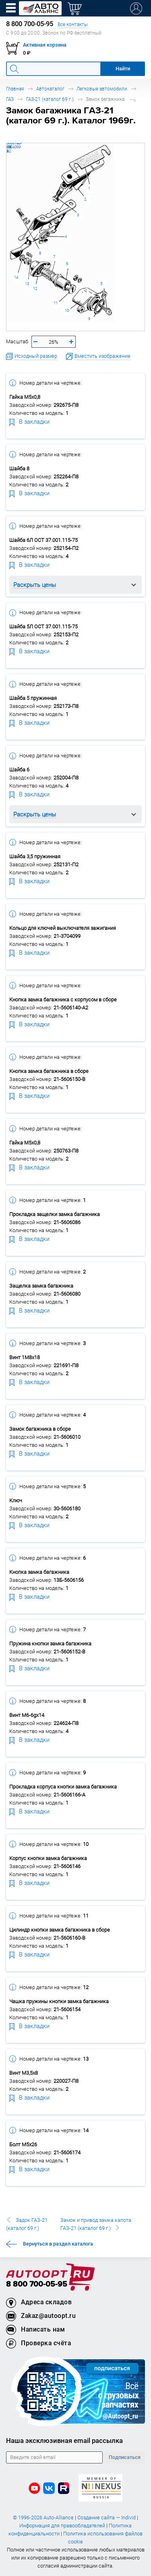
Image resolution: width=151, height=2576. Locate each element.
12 (35, 288)
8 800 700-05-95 (36, 2284)
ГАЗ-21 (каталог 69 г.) (50, 99)
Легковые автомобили (102, 89)
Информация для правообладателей (62, 2525)
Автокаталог (50, 89)
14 (16, 277)
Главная (15, 89)
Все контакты (73, 24)
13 (27, 283)
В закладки (29, 421)
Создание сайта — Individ (106, 2517)
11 (56, 303)
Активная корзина (44, 44)
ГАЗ (10, 99)
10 (67, 310)
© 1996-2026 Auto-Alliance (43, 2517)
